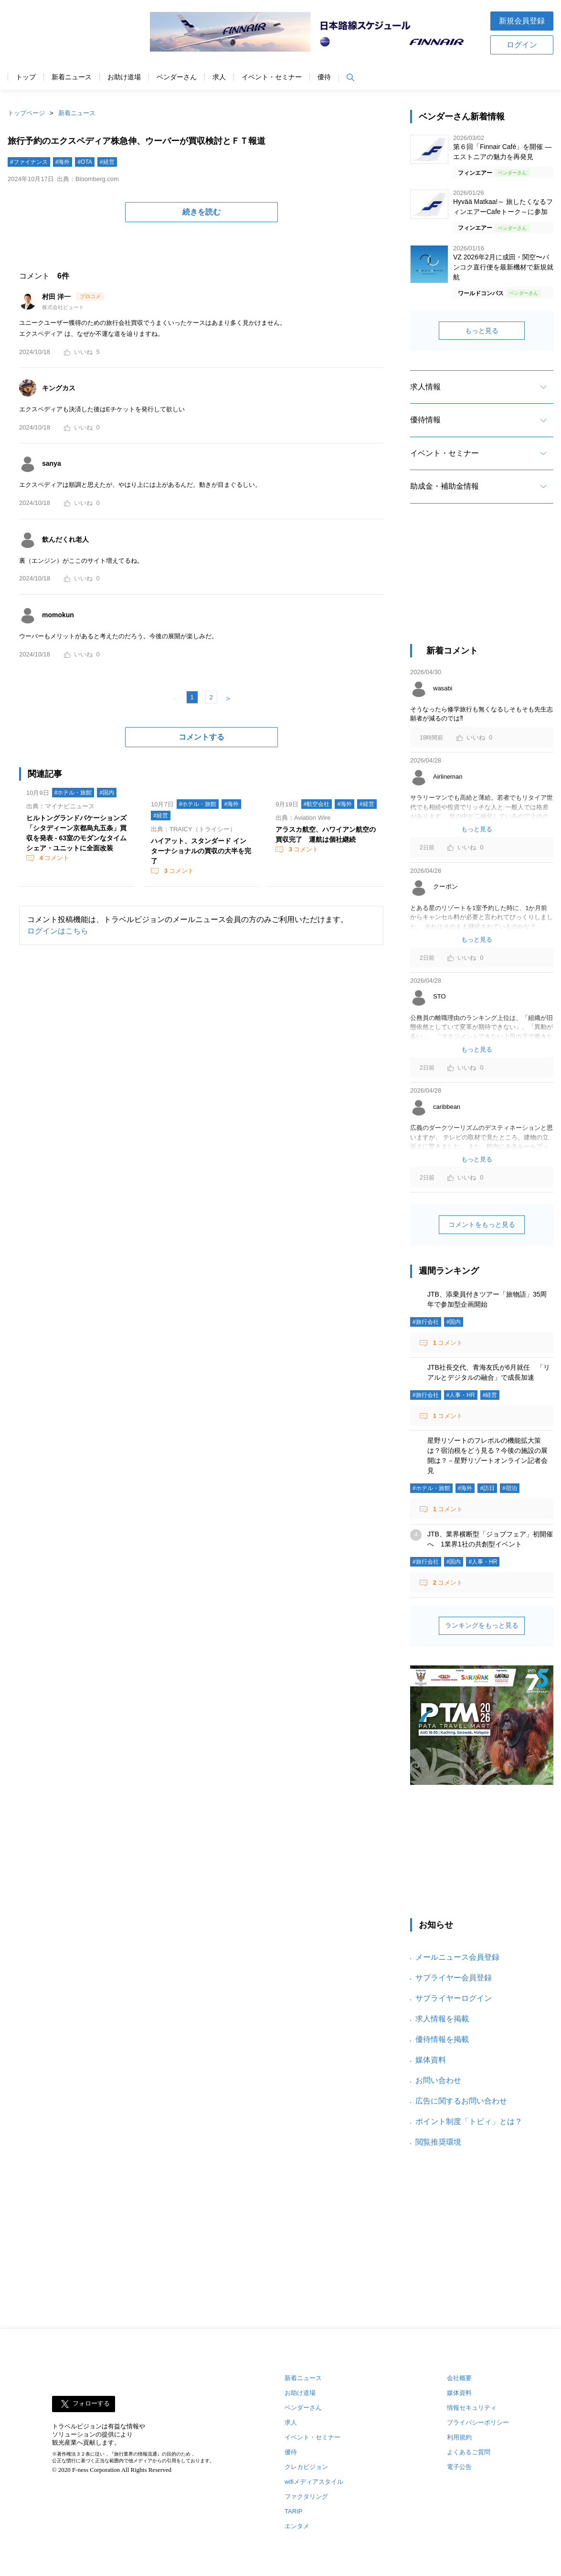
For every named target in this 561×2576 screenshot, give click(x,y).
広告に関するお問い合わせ (461, 2101)
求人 (219, 77)
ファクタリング (306, 2496)
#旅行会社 (426, 1322)
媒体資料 (430, 2060)
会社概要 (459, 2378)
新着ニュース (72, 77)
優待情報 (425, 420)
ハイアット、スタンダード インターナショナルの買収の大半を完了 (201, 851)
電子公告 (459, 2466)
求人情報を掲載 (442, 2019)
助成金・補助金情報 (444, 486)
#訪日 (487, 1488)
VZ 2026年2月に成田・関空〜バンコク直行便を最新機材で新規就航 (503, 267)
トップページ (26, 113)
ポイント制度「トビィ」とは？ (468, 2121)
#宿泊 (509, 1488)
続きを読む (201, 212)
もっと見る (481, 330)
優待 (324, 77)
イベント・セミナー (272, 77)
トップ (26, 77)
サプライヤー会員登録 (453, 1978)
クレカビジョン (306, 2466)
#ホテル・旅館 (73, 792)
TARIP (293, 2511)
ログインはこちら (57, 931)
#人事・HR (460, 1395)
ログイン (522, 45)
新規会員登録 (522, 21)
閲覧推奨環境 (438, 2142)
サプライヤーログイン (453, 1998)
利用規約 (459, 2437)
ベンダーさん (177, 77)
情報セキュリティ (472, 2407)
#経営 (107, 162)
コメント (53, 857)
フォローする (91, 2403)
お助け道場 (124, 77)
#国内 (106, 792)
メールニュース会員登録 (457, 1957)
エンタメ (297, 2526)
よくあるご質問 (468, 2452)
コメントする (201, 737)
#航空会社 (317, 804)
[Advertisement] (481, 582)
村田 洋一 (57, 297)
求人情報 (425, 387)
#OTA (84, 162)
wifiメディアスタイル (314, 2481)
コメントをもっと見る (481, 1224)
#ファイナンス (29, 162)
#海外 (62, 162)
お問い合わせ (438, 2080)
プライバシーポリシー (478, 2422)
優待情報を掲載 (442, 2039)
